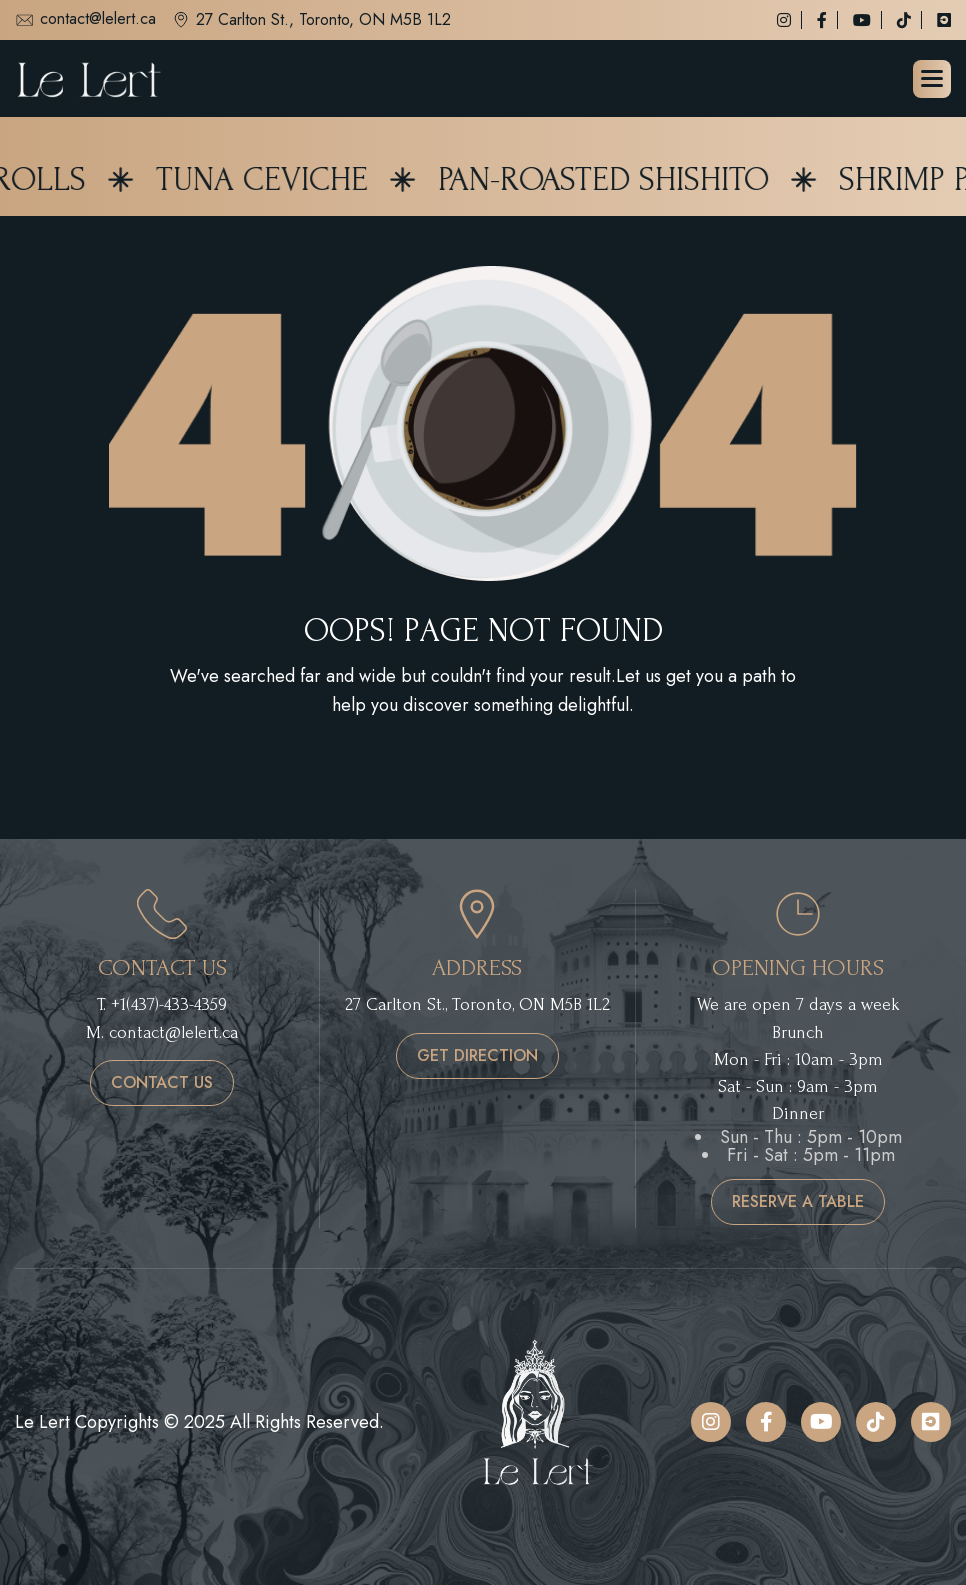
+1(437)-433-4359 (169, 1004)
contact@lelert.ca (85, 20)
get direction (477, 1055)
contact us (162, 1082)
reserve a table (798, 1201)
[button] (932, 79)
